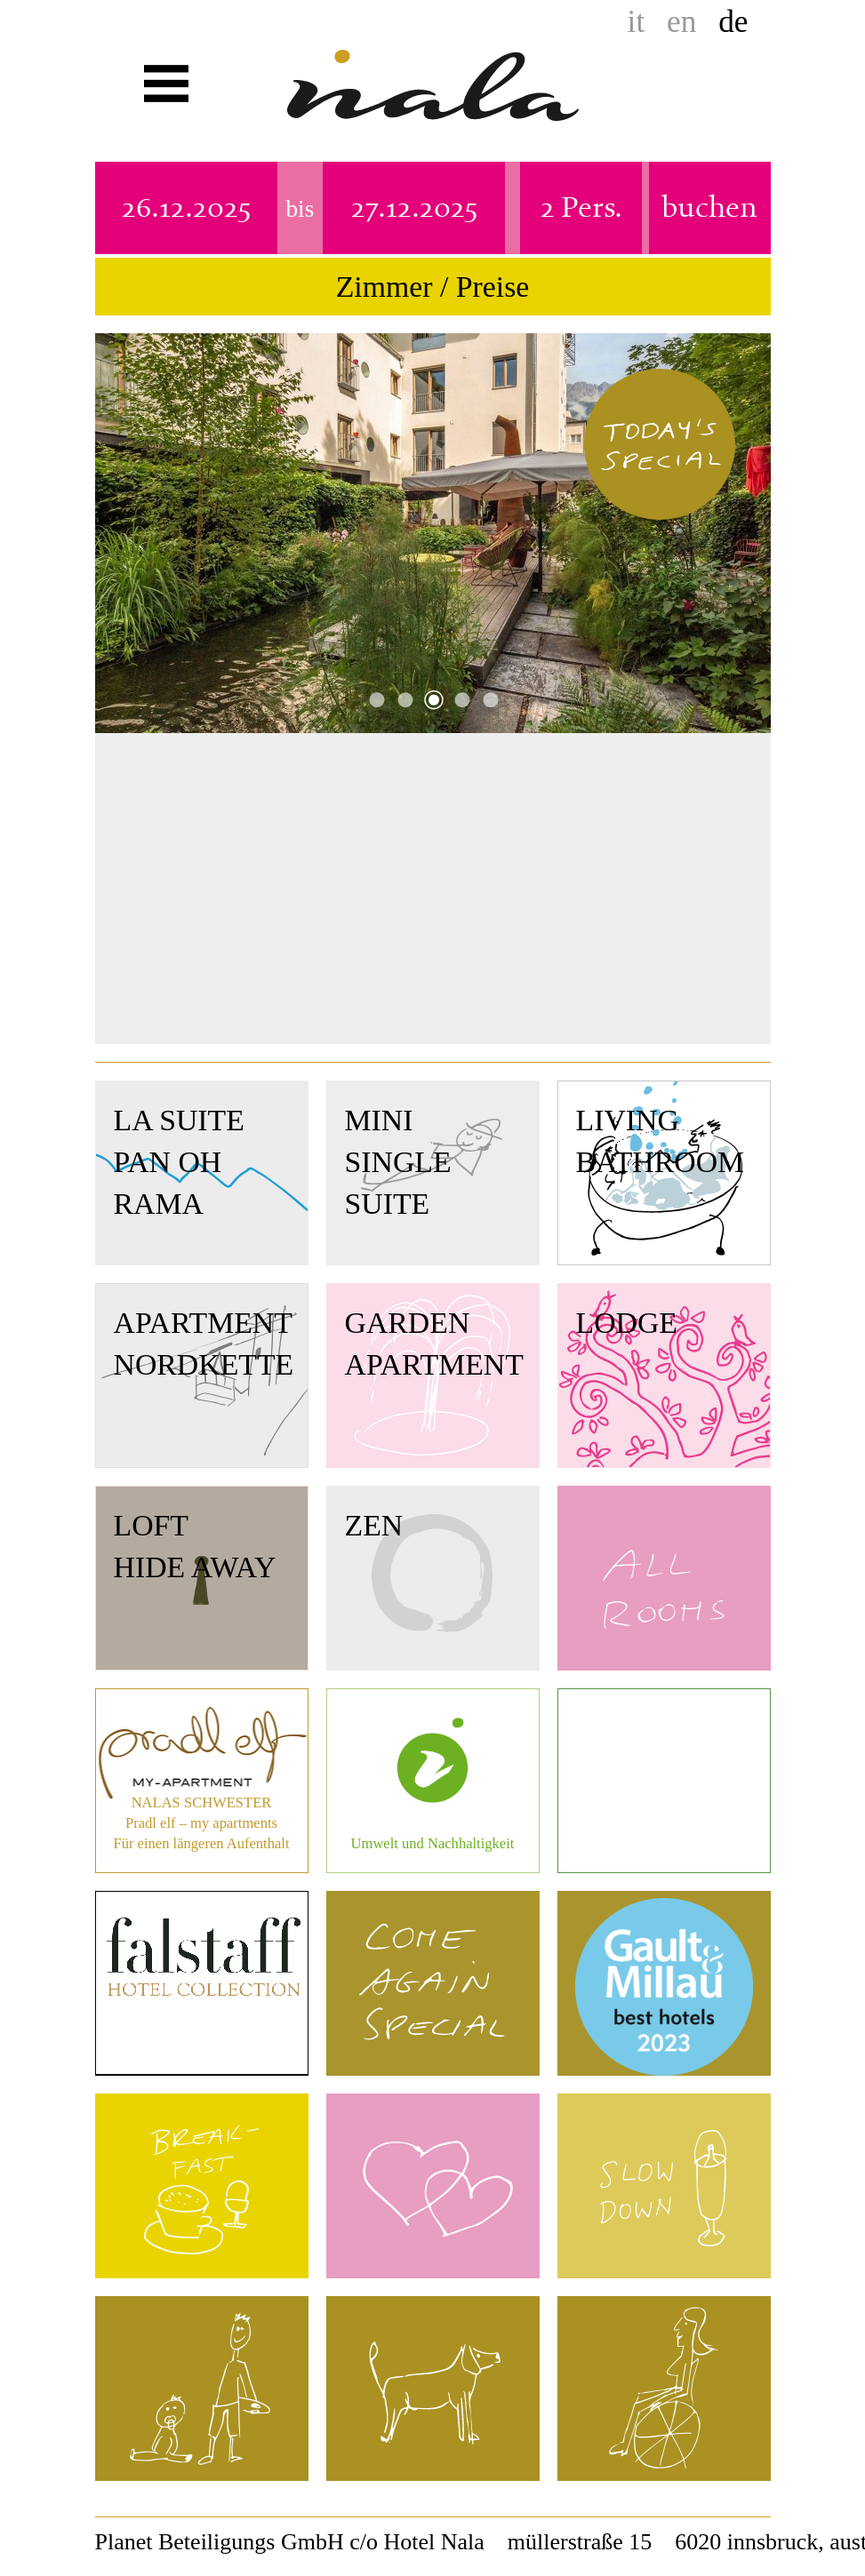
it (636, 21)
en (681, 21)
